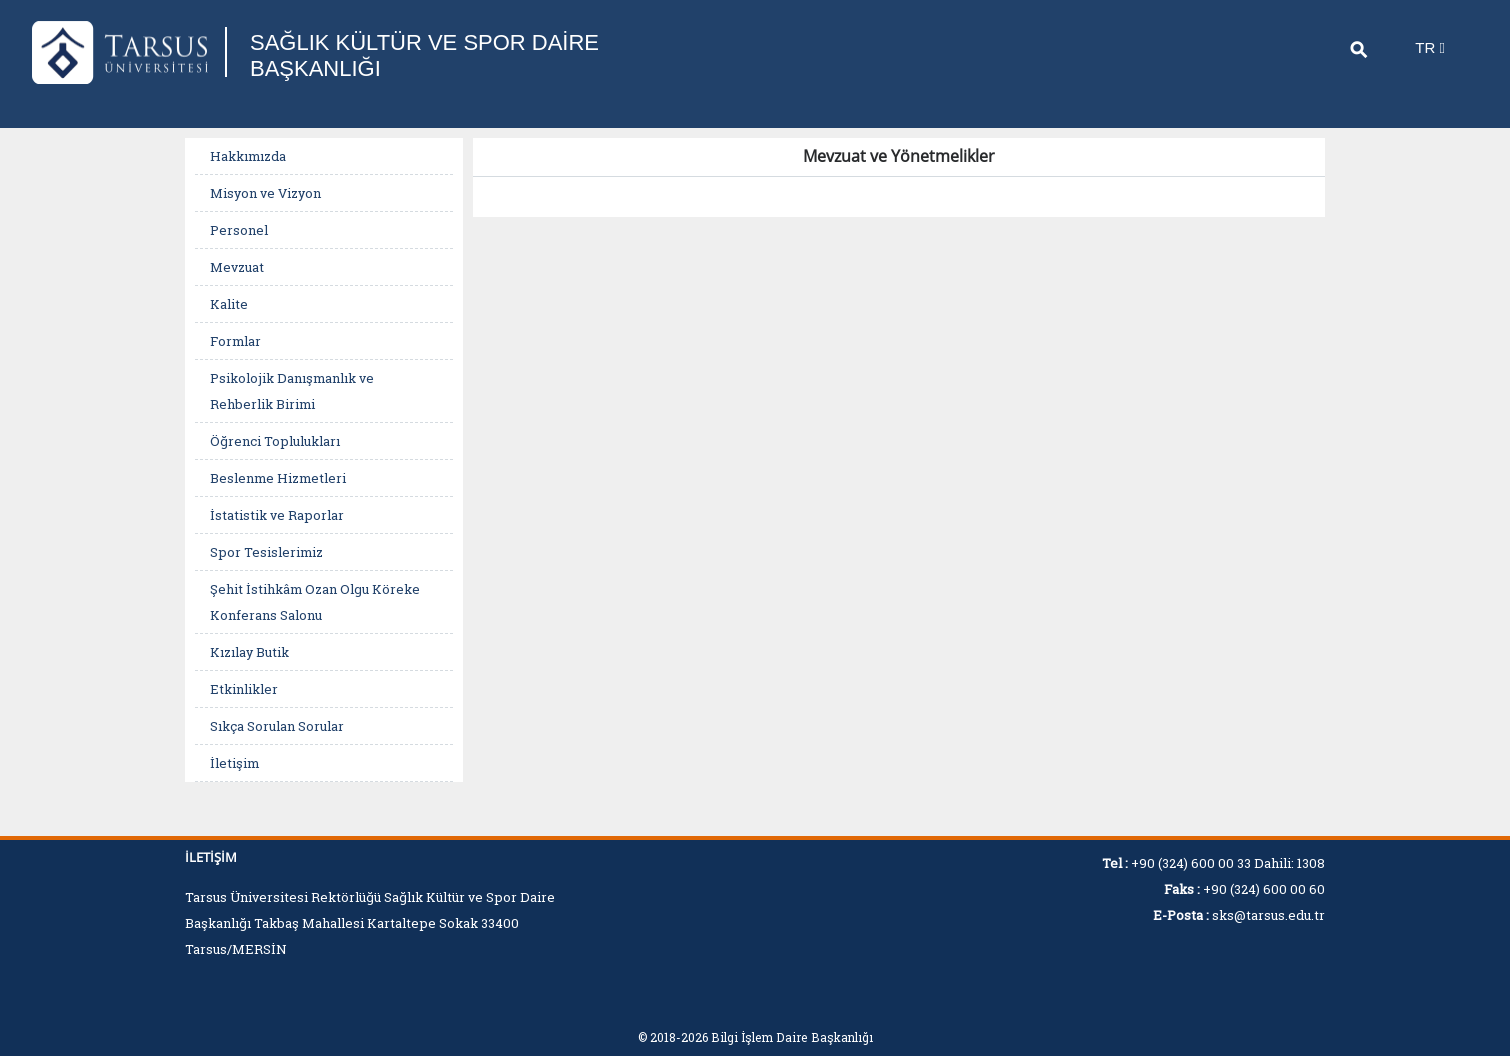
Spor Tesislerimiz (266, 552)
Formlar (235, 341)
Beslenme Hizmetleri (278, 478)
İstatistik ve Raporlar (277, 515)
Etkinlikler (244, 689)
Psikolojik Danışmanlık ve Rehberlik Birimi (292, 391)
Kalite (229, 304)
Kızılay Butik (249, 652)
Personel (239, 230)
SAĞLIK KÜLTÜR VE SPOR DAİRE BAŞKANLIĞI (424, 55)
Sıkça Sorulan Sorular (277, 726)
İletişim (234, 763)
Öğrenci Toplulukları (275, 441)
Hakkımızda (248, 156)
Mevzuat (237, 267)
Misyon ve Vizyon (265, 193)
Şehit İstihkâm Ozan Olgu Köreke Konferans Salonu (315, 602)
